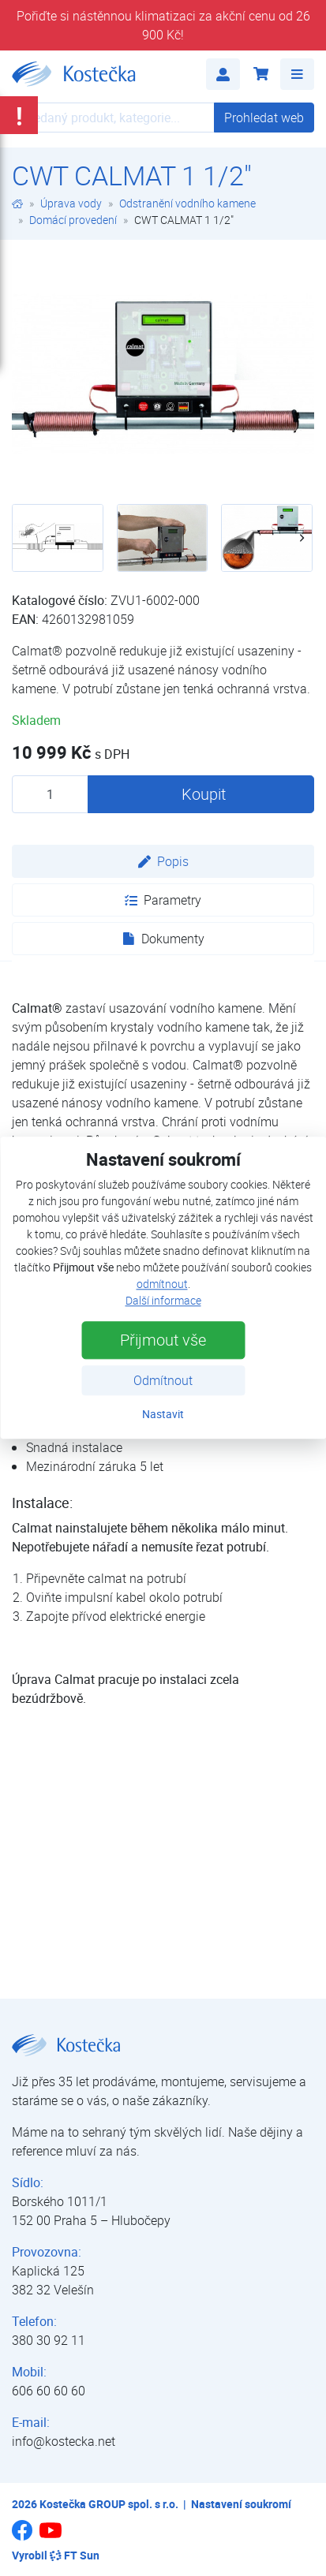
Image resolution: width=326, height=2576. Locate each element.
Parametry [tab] (163, 900)
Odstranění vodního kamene (187, 203)
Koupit (204, 794)
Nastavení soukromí (241, 2503)
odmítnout (162, 1284)
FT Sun (74, 2555)
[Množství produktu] (50, 794)
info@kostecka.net (63, 2441)
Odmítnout (163, 1381)
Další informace (163, 1301)
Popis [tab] (163, 861)
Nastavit (163, 1414)
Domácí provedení (73, 219)
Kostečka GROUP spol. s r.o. (108, 2503)
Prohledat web (264, 117)
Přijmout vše (163, 1340)
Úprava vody (71, 203)
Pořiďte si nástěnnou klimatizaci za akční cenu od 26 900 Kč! (163, 25)
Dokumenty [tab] (163, 938)
